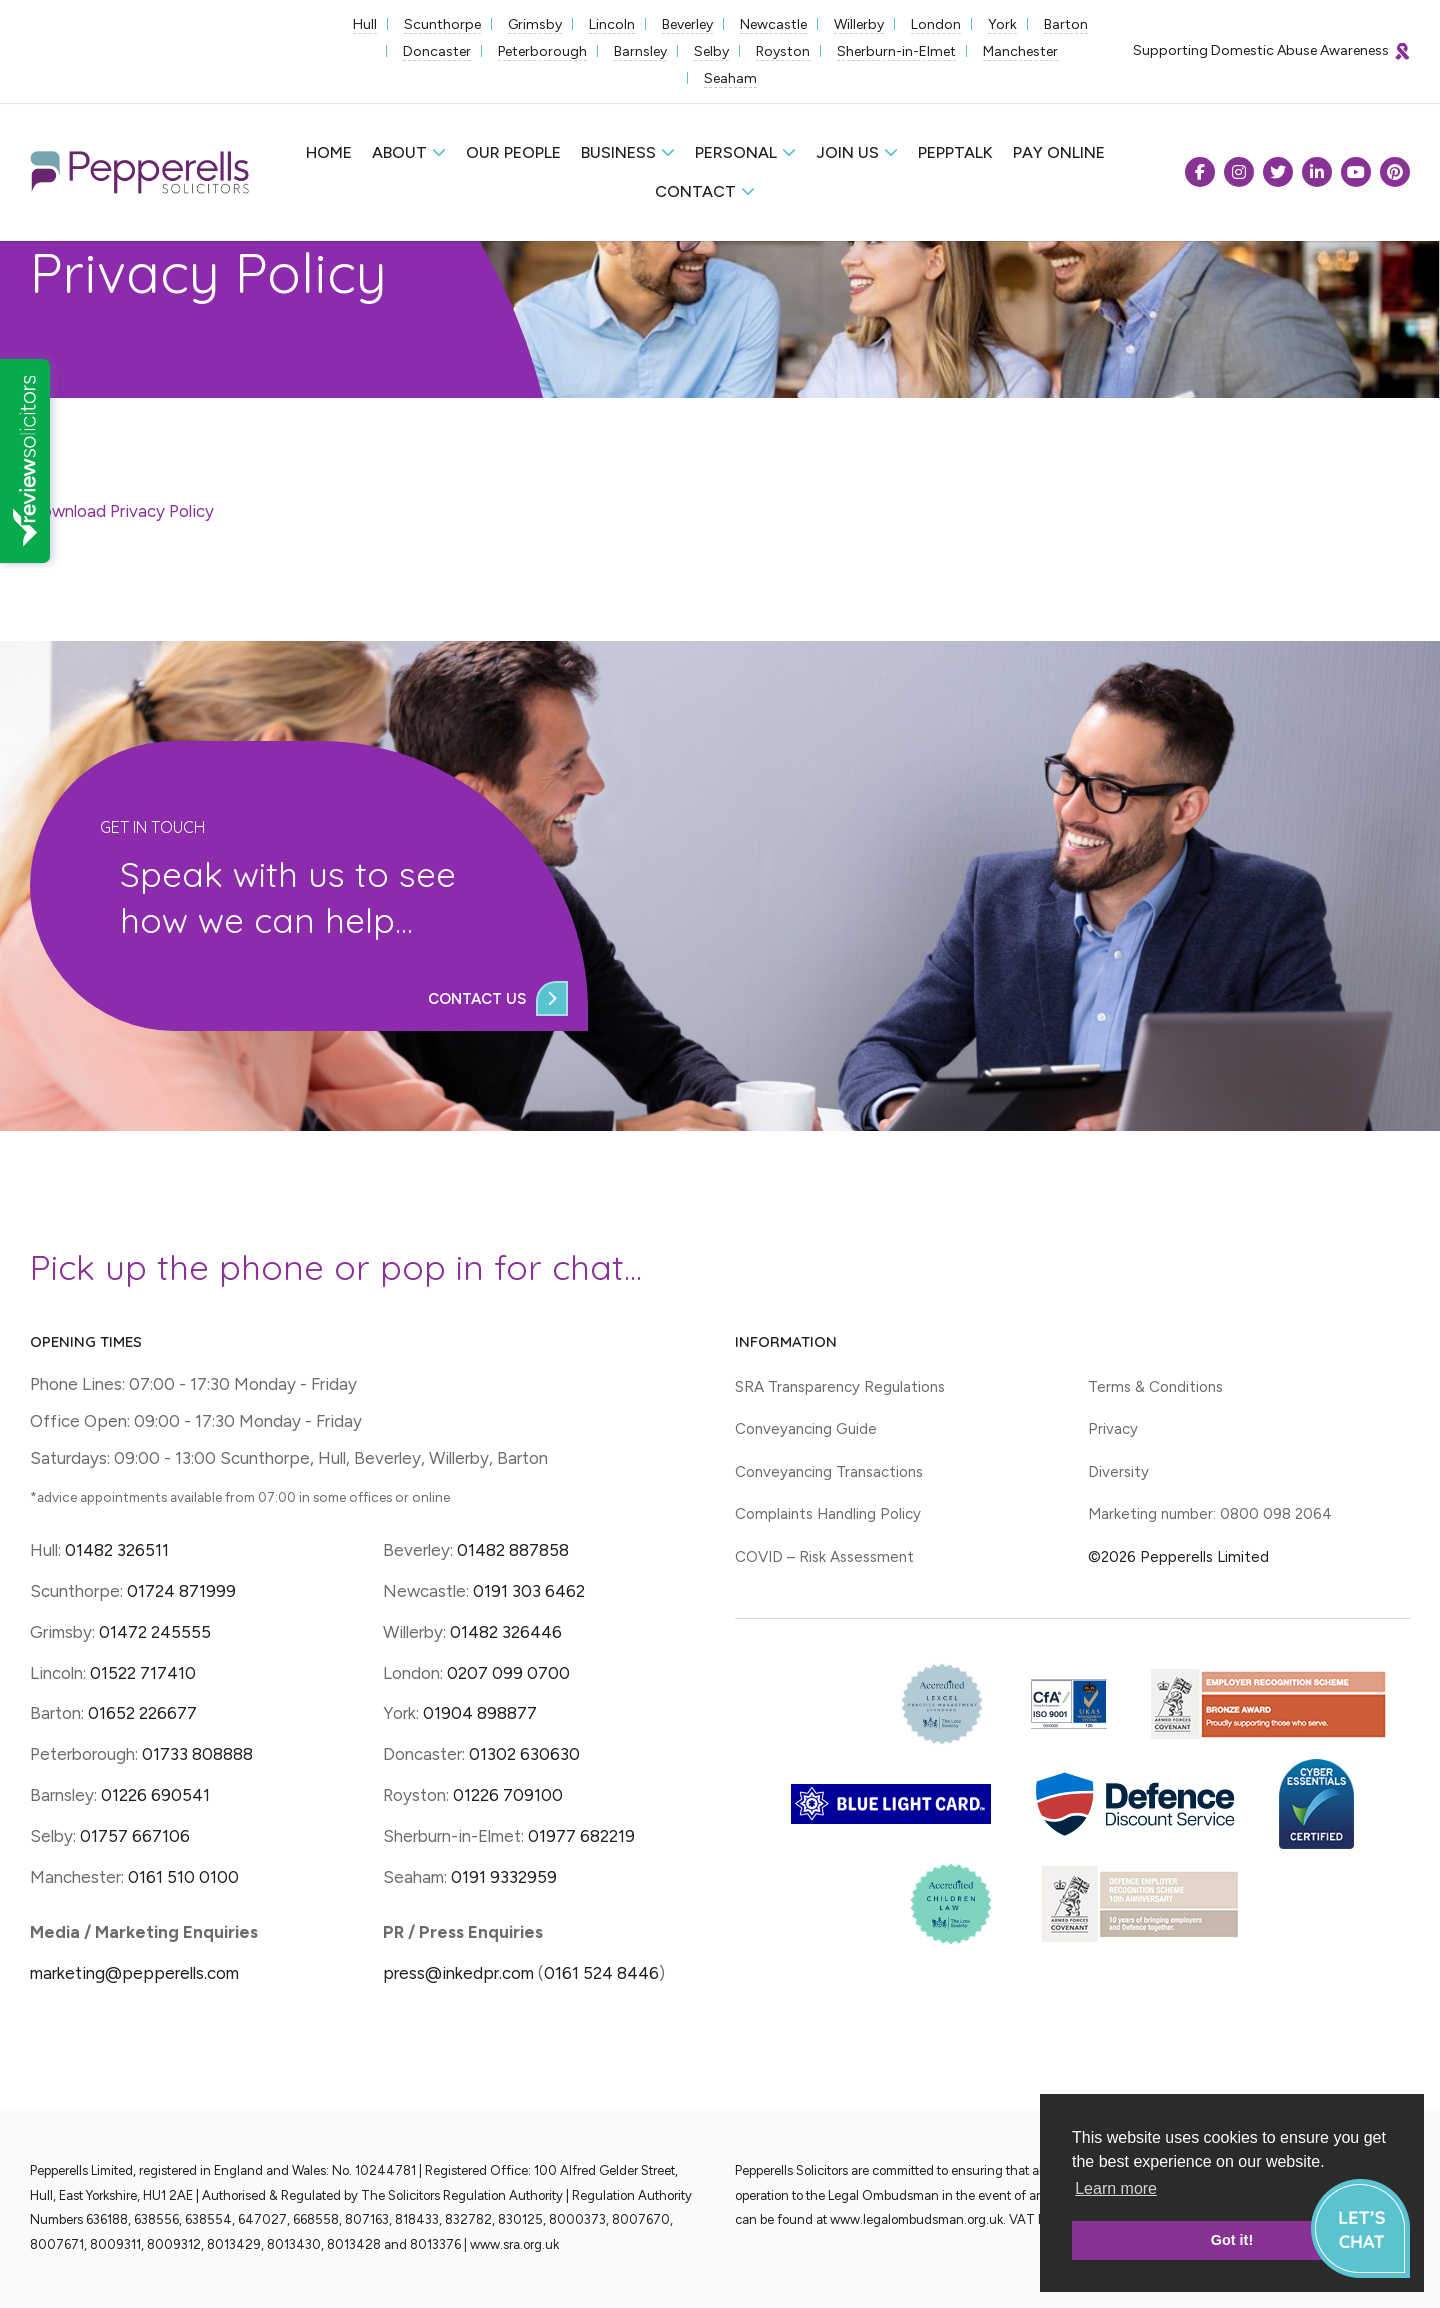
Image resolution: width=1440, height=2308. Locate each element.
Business (618, 152)
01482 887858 (511, 1550)
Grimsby (535, 24)
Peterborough (542, 51)
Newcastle (773, 24)
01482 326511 (117, 1550)
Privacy (1113, 1429)
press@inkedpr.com (458, 1973)
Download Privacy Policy (122, 511)
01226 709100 (508, 1795)
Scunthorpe (442, 24)
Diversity (1118, 1472)
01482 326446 (506, 1632)
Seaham (730, 78)
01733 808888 (197, 1754)
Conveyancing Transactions (829, 1472)
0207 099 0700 (508, 1673)
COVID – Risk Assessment (824, 1557)
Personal (736, 152)
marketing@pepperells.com (134, 1973)
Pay (1059, 152)
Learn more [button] (1116, 2188)
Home (329, 152)
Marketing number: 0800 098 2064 (1210, 1514)
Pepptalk (955, 152)
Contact (695, 191)
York (1002, 24)
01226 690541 (155, 1795)
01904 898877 (480, 1713)
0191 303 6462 (529, 1591)
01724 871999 (181, 1591)
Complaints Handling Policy (828, 1514)
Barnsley (640, 51)
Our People (513, 152)
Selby (711, 51)
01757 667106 (135, 1836)
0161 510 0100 (183, 1877)
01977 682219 (581, 1836)
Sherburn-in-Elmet (896, 51)
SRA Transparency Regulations (840, 1387)
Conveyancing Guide (806, 1429)
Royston (783, 51)
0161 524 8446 (601, 1973)
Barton (1066, 24)
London (936, 24)
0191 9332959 (504, 1877)
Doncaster (437, 51)
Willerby (859, 24)
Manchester (1020, 51)
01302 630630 (524, 1754)
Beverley (687, 24)
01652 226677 (142, 1713)
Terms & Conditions (1155, 1387)
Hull (365, 24)
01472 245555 (155, 1632)
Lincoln (612, 24)
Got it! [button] (1232, 2240)
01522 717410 (143, 1673)
